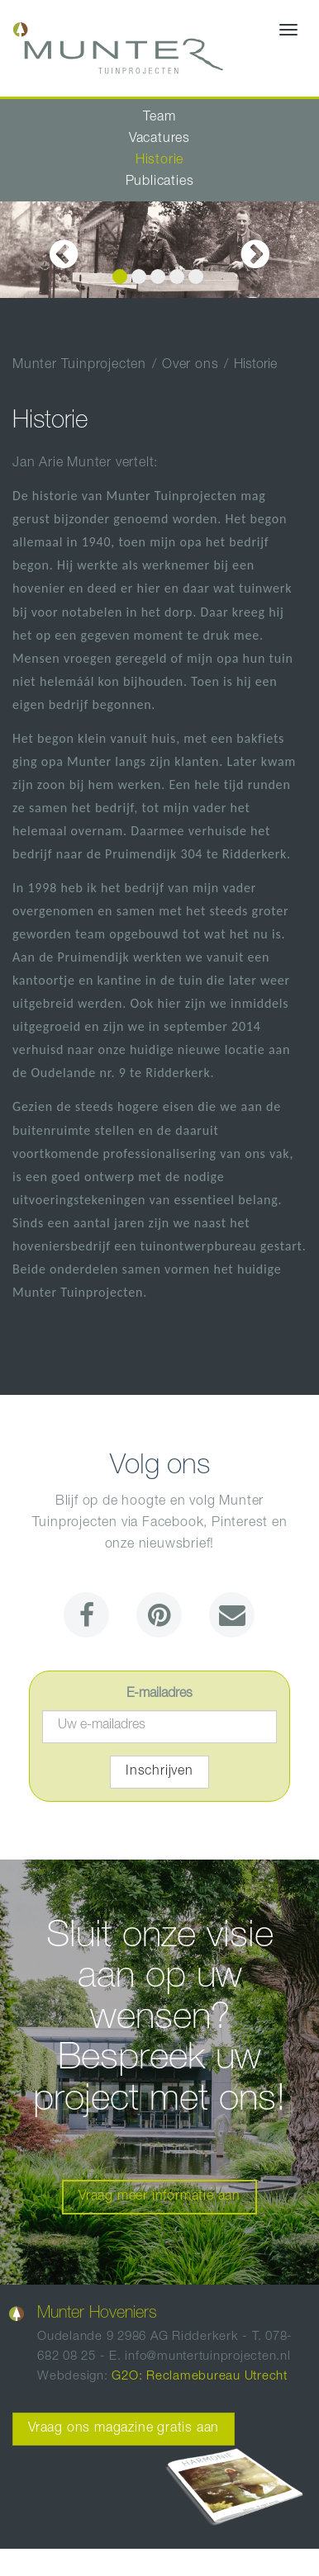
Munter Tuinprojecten (79, 365)
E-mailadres (159, 1694)
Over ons (190, 365)
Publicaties (160, 182)
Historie (159, 161)
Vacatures (159, 139)
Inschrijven (159, 1772)
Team (159, 118)
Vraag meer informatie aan (159, 2197)
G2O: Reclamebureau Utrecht (200, 2376)
